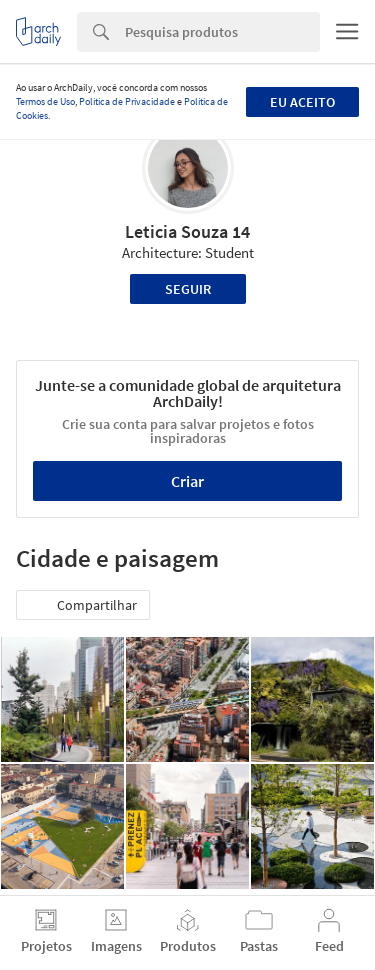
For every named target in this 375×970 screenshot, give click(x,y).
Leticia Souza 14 (187, 231)
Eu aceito (302, 102)
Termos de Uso (45, 101)
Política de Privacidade (127, 101)
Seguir (188, 289)
